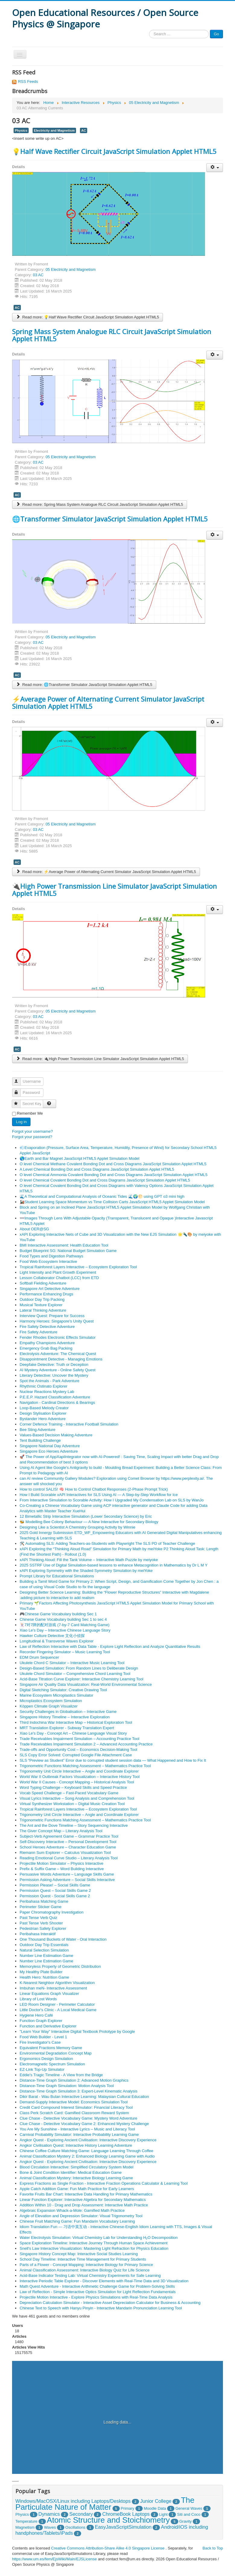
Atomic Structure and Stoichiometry (108, 2519)
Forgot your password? (32, 1137)
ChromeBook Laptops (126, 2514)
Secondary (81, 2514)
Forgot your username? (32, 1131)
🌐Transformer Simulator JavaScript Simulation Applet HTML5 (110, 518)
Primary (127, 2508)
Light (163, 2514)
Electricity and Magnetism (54, 130)
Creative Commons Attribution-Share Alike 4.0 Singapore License (107, 2548)
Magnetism (25, 2527)
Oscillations (75, 2527)
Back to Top (212, 2548)
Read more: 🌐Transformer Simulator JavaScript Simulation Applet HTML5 (84, 684)
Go (216, 34)
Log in (21, 1121)
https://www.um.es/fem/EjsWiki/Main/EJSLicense (54, 2559)
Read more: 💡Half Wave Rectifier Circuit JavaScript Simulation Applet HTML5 (87, 317)
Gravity (185, 2521)
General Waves (189, 2508)
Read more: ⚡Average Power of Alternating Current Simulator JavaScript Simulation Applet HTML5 (106, 871)
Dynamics (49, 2514)
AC (83, 130)
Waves (50, 2527)
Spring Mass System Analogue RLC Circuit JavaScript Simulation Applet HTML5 (111, 335)
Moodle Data (155, 2508)
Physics (21, 130)
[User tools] (214, 167)
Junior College (155, 2501)
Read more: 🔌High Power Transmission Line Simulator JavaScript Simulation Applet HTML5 (100, 1058)
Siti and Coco (188, 2514)
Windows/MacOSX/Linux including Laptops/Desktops (73, 2501)
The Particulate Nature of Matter (105, 2504)
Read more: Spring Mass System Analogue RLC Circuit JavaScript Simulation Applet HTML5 (99, 504)
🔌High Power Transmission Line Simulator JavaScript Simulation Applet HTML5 (114, 889)
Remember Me (30, 1113)
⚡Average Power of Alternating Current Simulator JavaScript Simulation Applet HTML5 (108, 702)
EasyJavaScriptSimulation (123, 2527)
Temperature (26, 2521)
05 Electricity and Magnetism (71, 269)
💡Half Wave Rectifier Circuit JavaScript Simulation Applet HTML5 (114, 151)
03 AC (38, 275)
